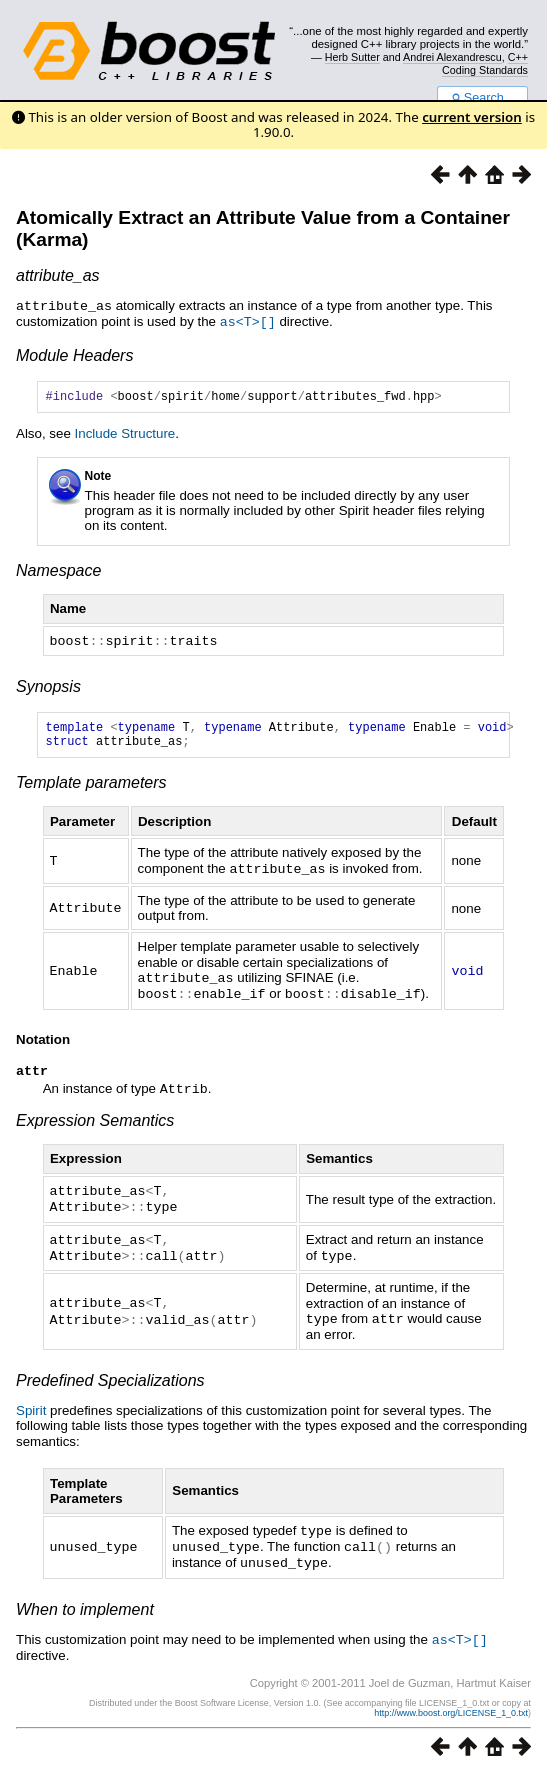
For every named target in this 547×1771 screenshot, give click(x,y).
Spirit (31, 1409)
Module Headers (74, 353)
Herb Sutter (352, 57)
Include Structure (125, 434)
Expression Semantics (95, 1124)
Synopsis (48, 686)
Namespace (58, 571)
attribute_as (58, 275)
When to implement (85, 1605)
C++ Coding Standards (485, 63)
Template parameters (91, 788)
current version (472, 117)
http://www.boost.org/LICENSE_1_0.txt (451, 1708)
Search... (482, 98)
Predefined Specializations (110, 1379)
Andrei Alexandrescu (452, 57)
